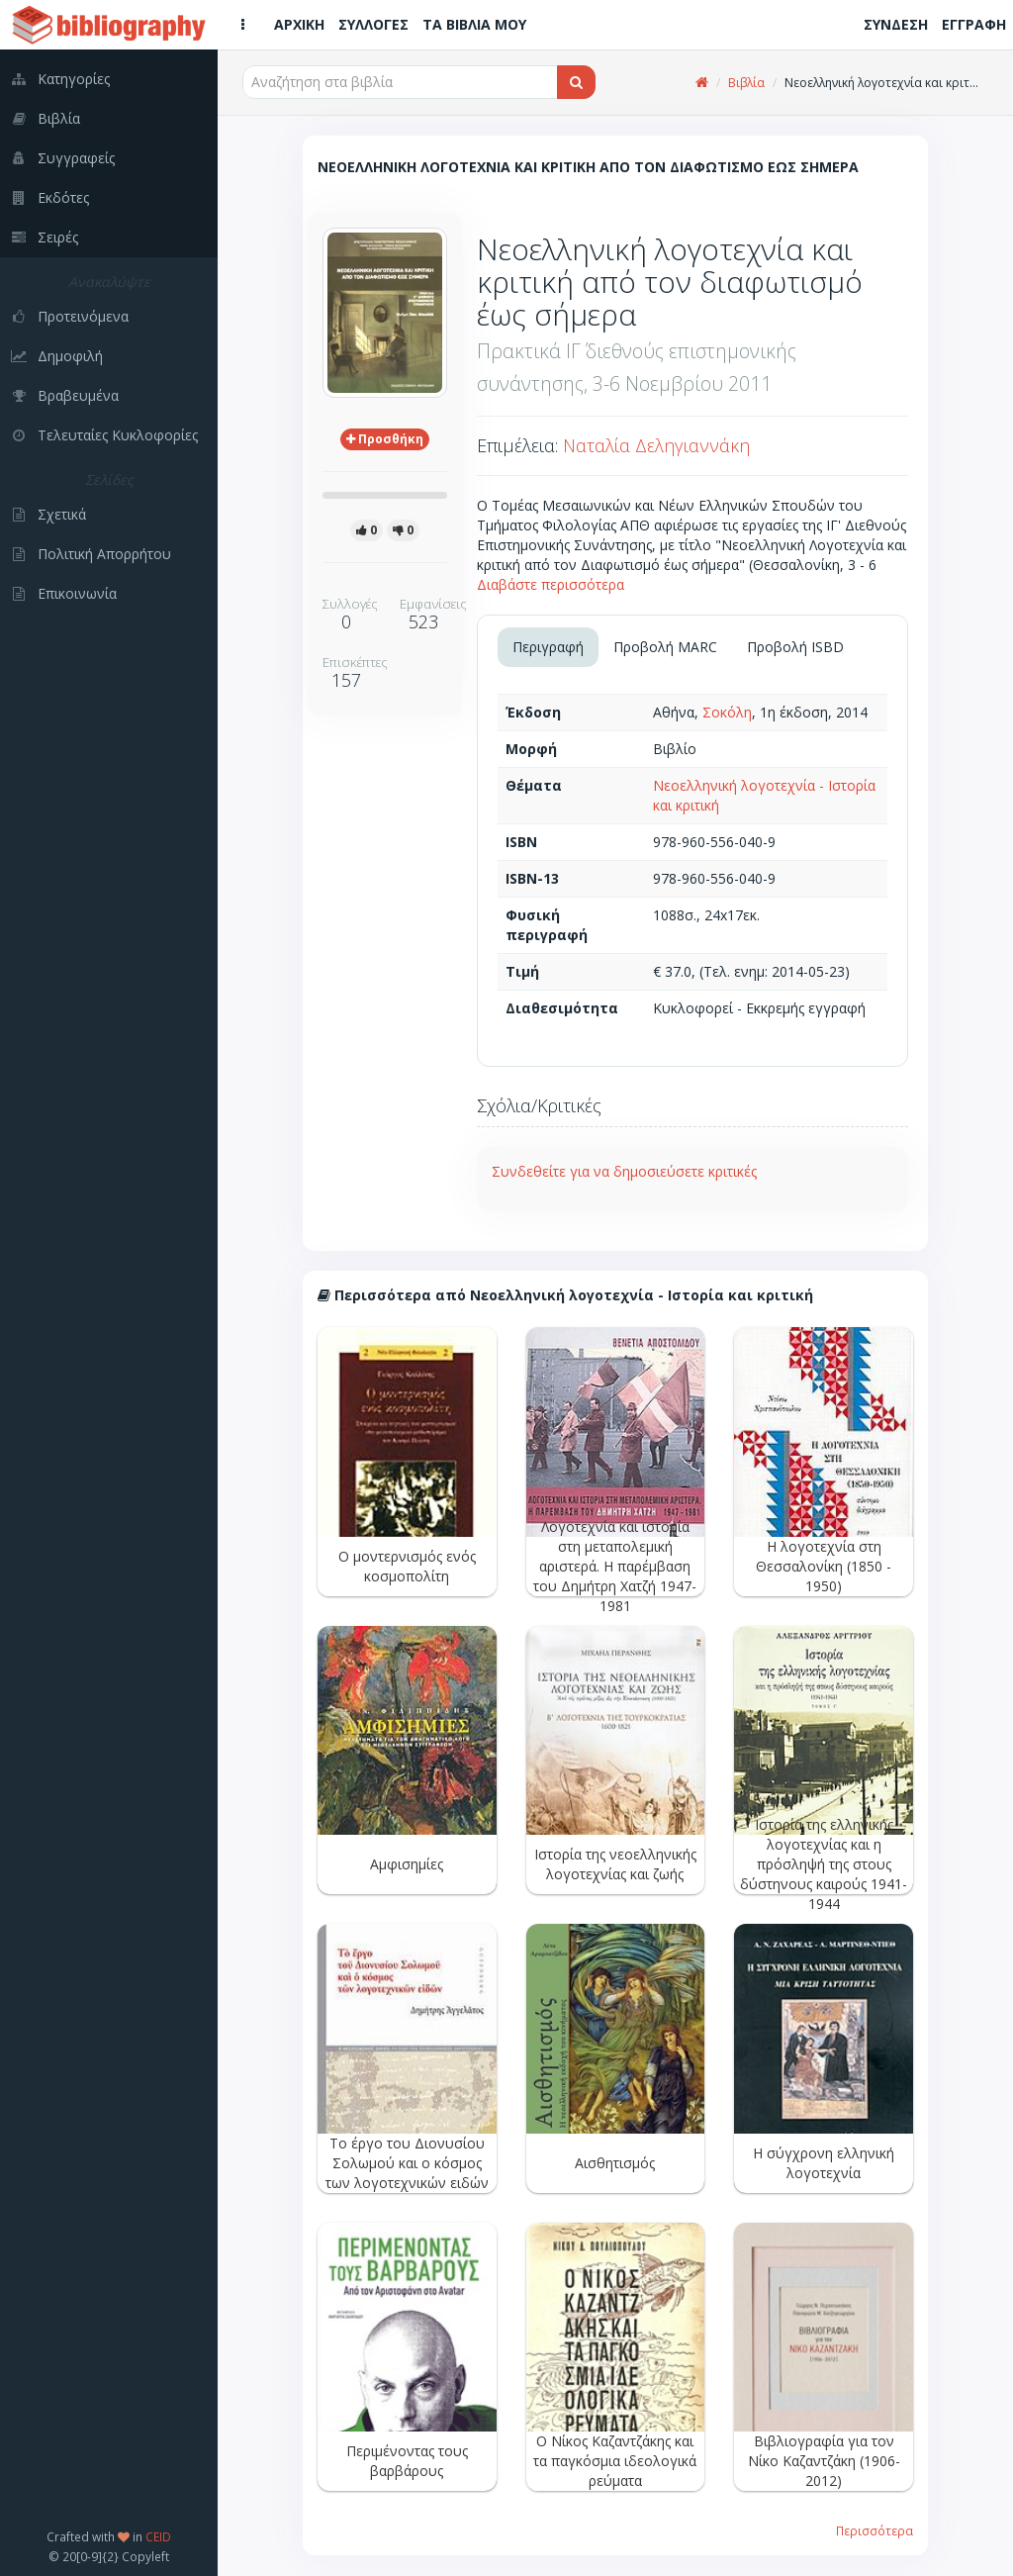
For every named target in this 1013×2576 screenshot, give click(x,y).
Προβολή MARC (665, 646)
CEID (158, 2536)
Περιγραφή (548, 646)
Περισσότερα (874, 2530)
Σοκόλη (727, 712)
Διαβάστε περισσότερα (550, 584)
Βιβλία (746, 82)
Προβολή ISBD (795, 646)
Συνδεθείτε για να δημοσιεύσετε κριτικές (624, 1171)
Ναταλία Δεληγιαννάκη (656, 445)
